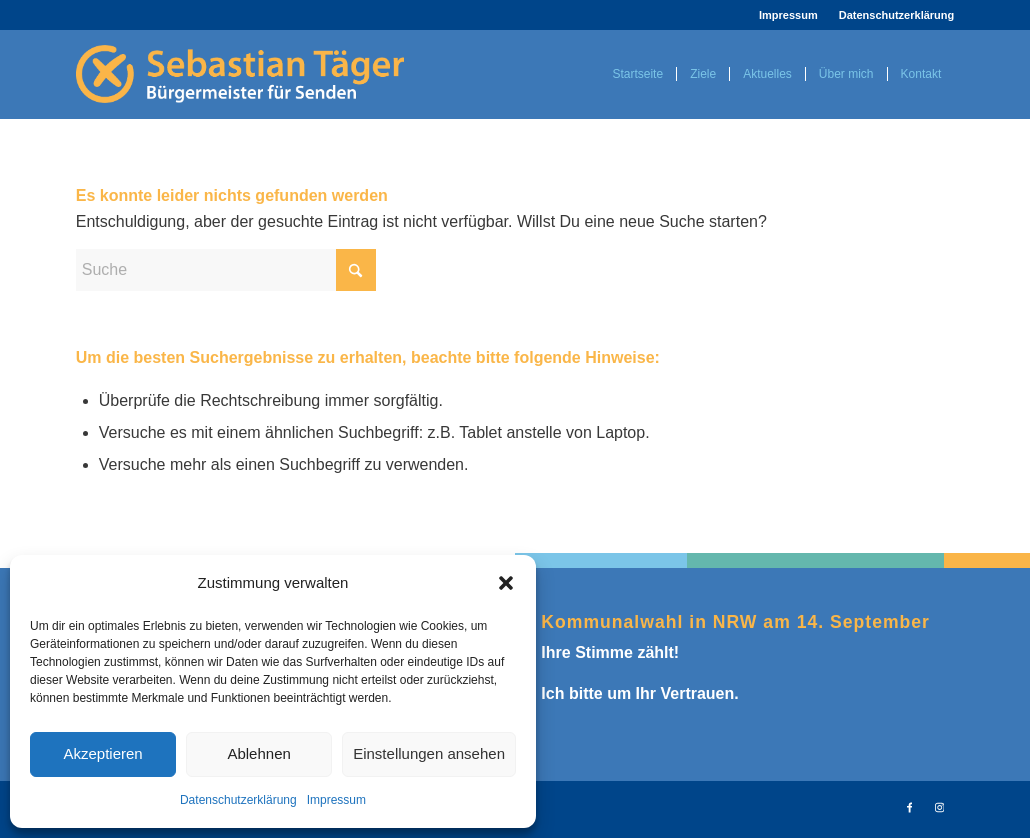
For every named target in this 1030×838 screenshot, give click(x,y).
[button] (506, 583)
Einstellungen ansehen (429, 753)
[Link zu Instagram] (939, 807)
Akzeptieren (102, 753)
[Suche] (226, 270)
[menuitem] (789, 15)
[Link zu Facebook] (909, 807)
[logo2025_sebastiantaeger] (240, 74)
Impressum (336, 800)
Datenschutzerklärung (238, 800)
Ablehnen (258, 753)
